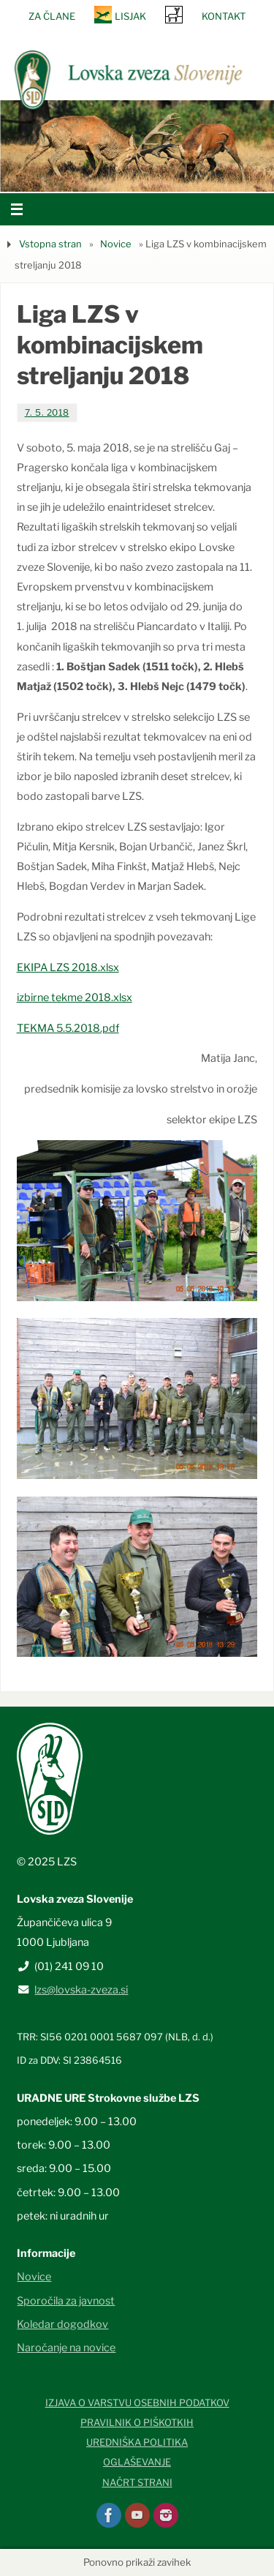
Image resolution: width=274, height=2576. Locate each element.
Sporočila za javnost (66, 2300)
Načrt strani (137, 2482)
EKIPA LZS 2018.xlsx (68, 967)
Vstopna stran (50, 244)
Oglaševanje (137, 2462)
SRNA (174, 14)
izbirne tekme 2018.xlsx (74, 997)
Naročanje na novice (66, 2347)
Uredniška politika (137, 2442)
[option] (137, 146)
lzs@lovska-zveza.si (81, 1989)
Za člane (51, 16)
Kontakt (224, 16)
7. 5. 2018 (47, 412)
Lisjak (130, 16)
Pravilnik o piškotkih (137, 2422)
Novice (116, 244)
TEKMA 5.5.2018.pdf (68, 1028)
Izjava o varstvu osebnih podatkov (137, 2402)
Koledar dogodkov (62, 2324)
